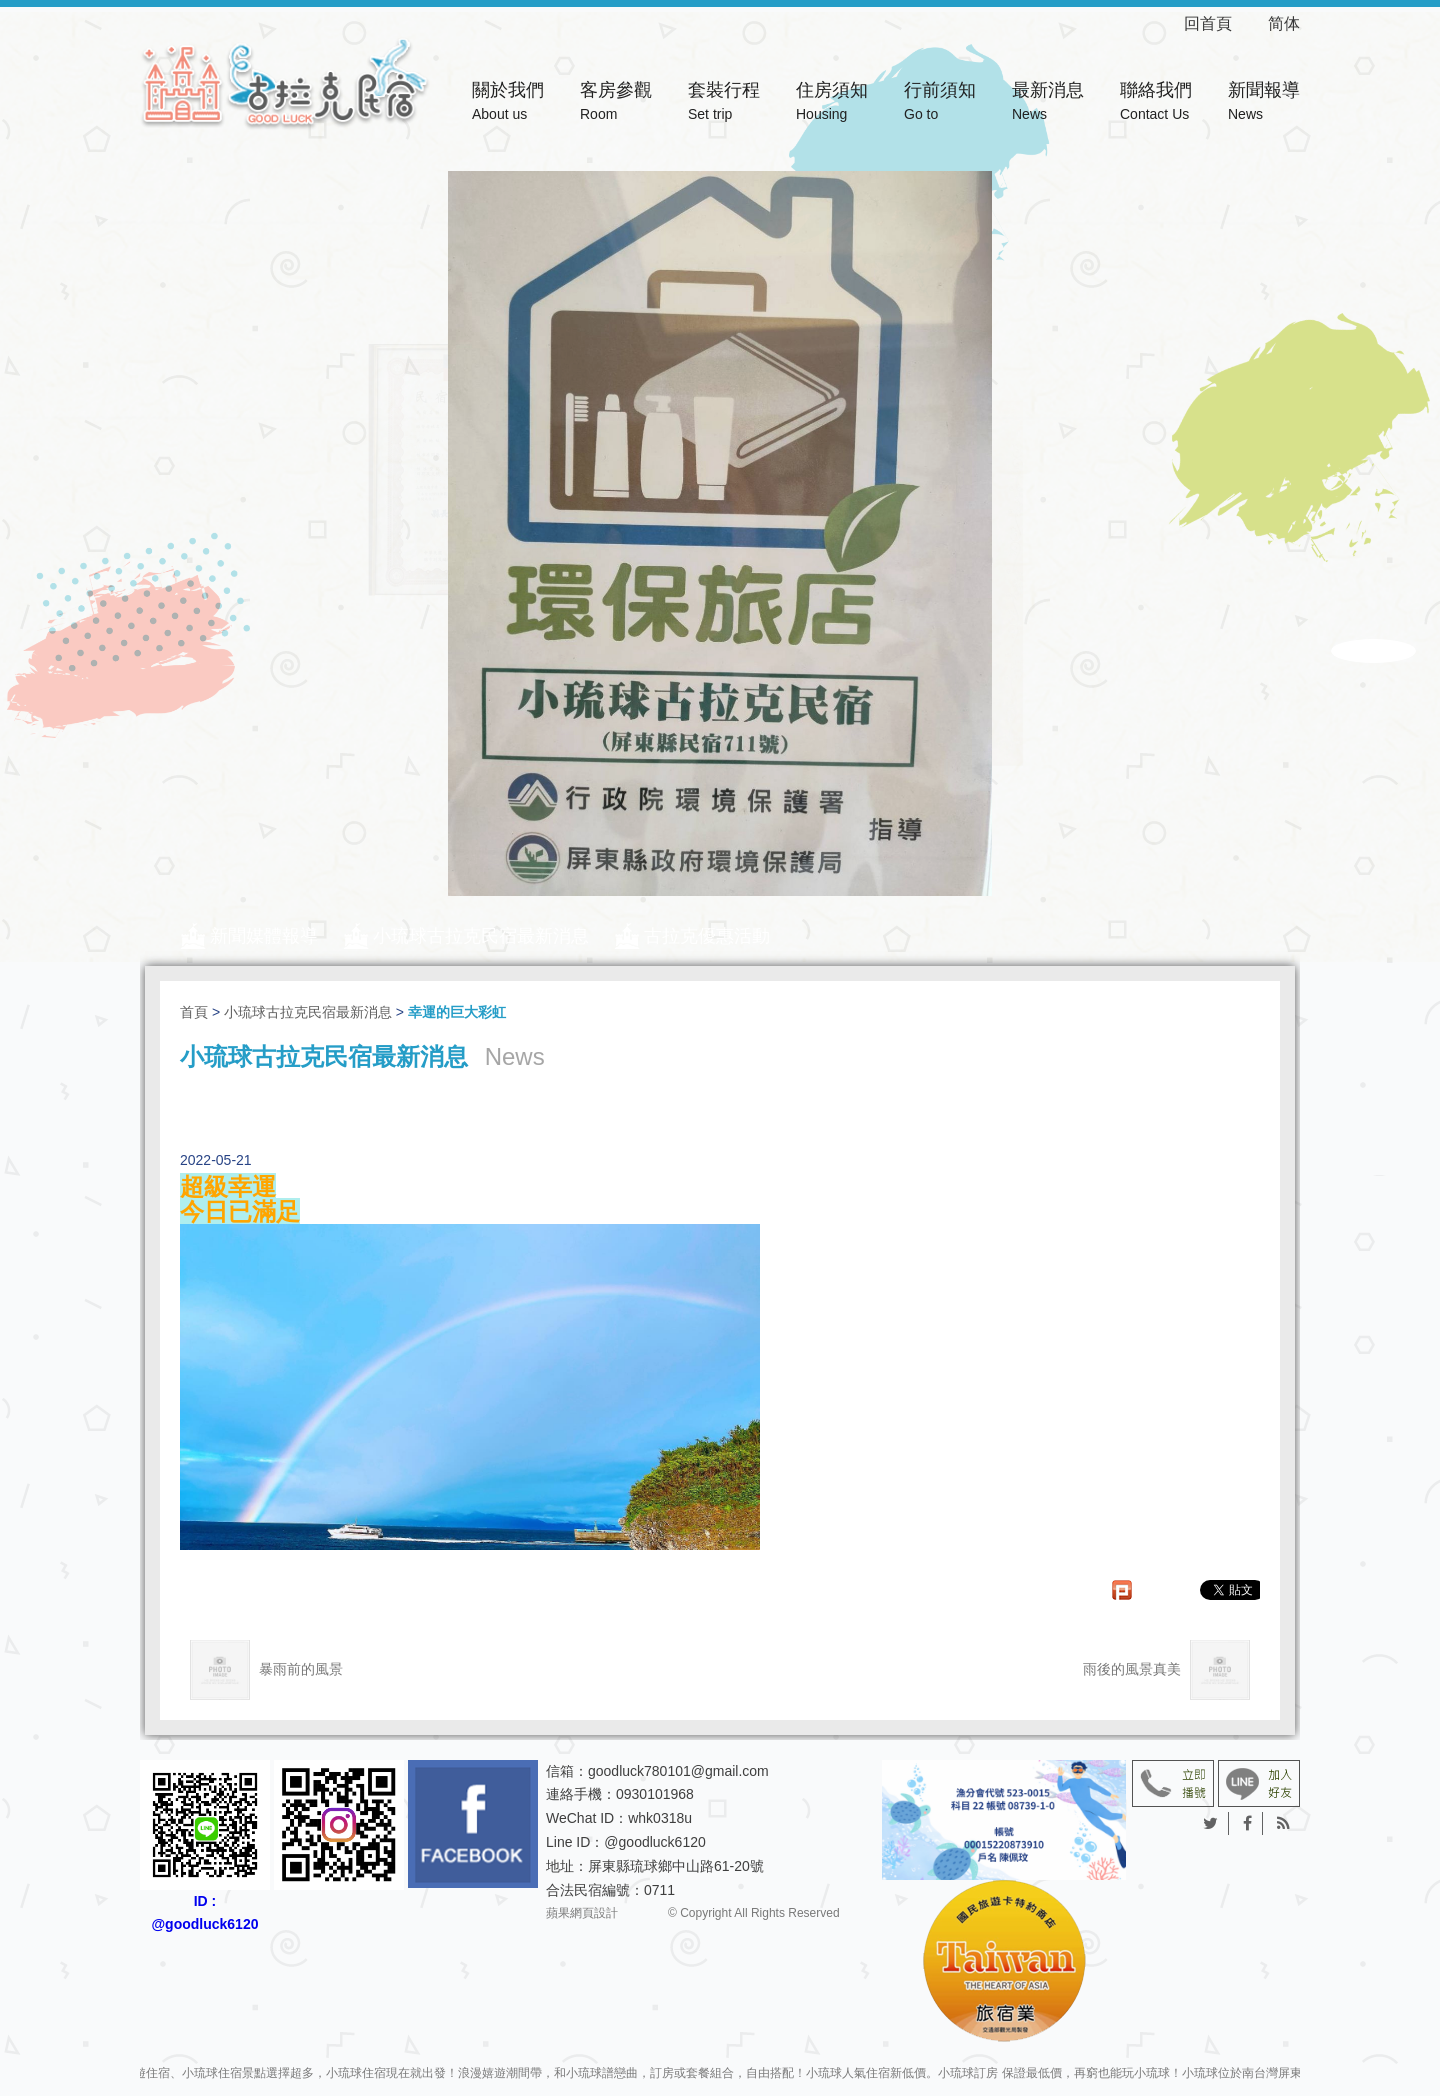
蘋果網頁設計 (582, 1914)
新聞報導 (1264, 103)
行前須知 (940, 103)
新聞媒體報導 (264, 936)
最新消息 (1048, 103)
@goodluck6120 (654, 1842)
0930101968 (655, 1794)
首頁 (194, 1012)
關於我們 (508, 103)
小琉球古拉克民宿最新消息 (481, 936)
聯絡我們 (1156, 103)
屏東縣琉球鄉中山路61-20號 (676, 1866)
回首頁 (1224, 23)
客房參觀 (616, 103)
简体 (1284, 23)
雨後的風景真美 (1166, 1670)
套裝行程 (724, 103)
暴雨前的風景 (266, 1670)
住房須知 (832, 103)
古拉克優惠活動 (707, 936)
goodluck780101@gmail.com (678, 1771)
